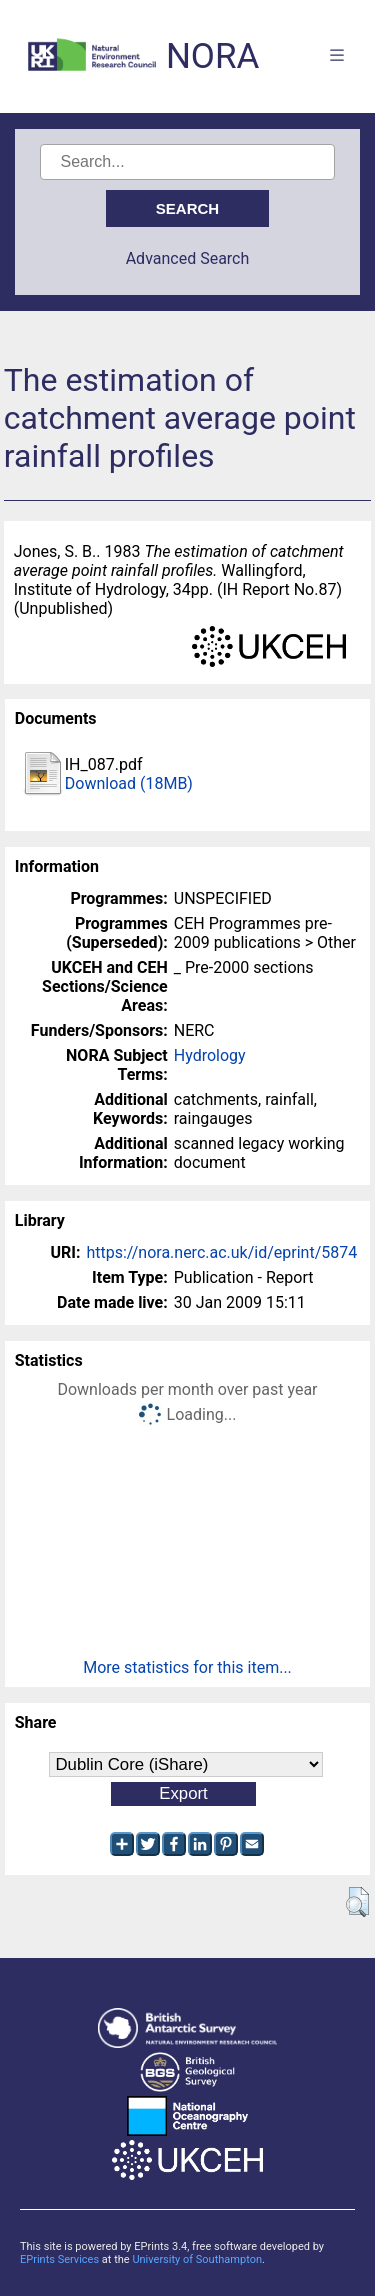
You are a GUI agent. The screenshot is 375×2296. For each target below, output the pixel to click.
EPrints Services (59, 2259)
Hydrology (210, 1055)
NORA (212, 56)
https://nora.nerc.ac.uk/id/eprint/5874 (221, 1252)
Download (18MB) (129, 783)
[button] (357, 1902)
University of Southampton (197, 2259)
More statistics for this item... (187, 1667)
